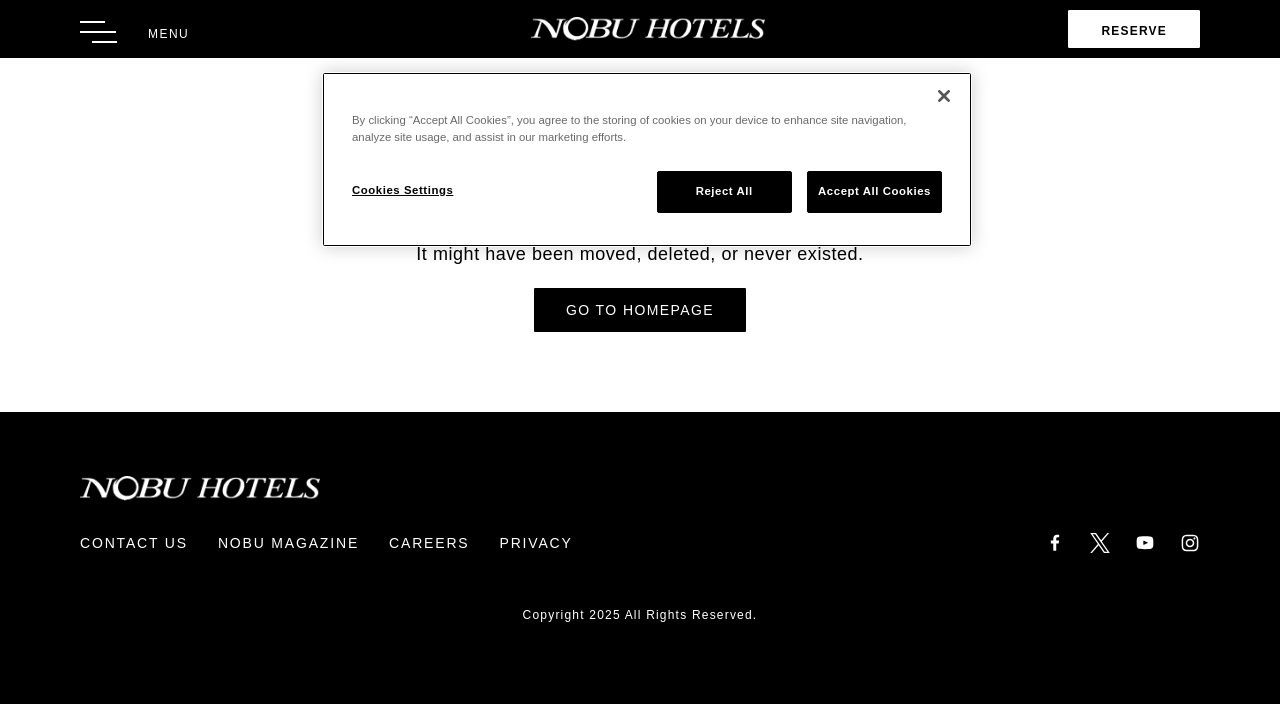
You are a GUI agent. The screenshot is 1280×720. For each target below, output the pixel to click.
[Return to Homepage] (640, 29)
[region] (647, 159)
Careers (429, 543)
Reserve (1134, 31)
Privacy (535, 543)
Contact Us (134, 543)
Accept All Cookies (874, 191)
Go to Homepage (640, 310)
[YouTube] (1145, 542)
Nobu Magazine (288, 543)
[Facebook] (1055, 542)
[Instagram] (1190, 542)
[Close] (944, 96)
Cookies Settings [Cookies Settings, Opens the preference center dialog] (402, 190)
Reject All (724, 191)
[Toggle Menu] (134, 32)
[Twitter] (1100, 542)
